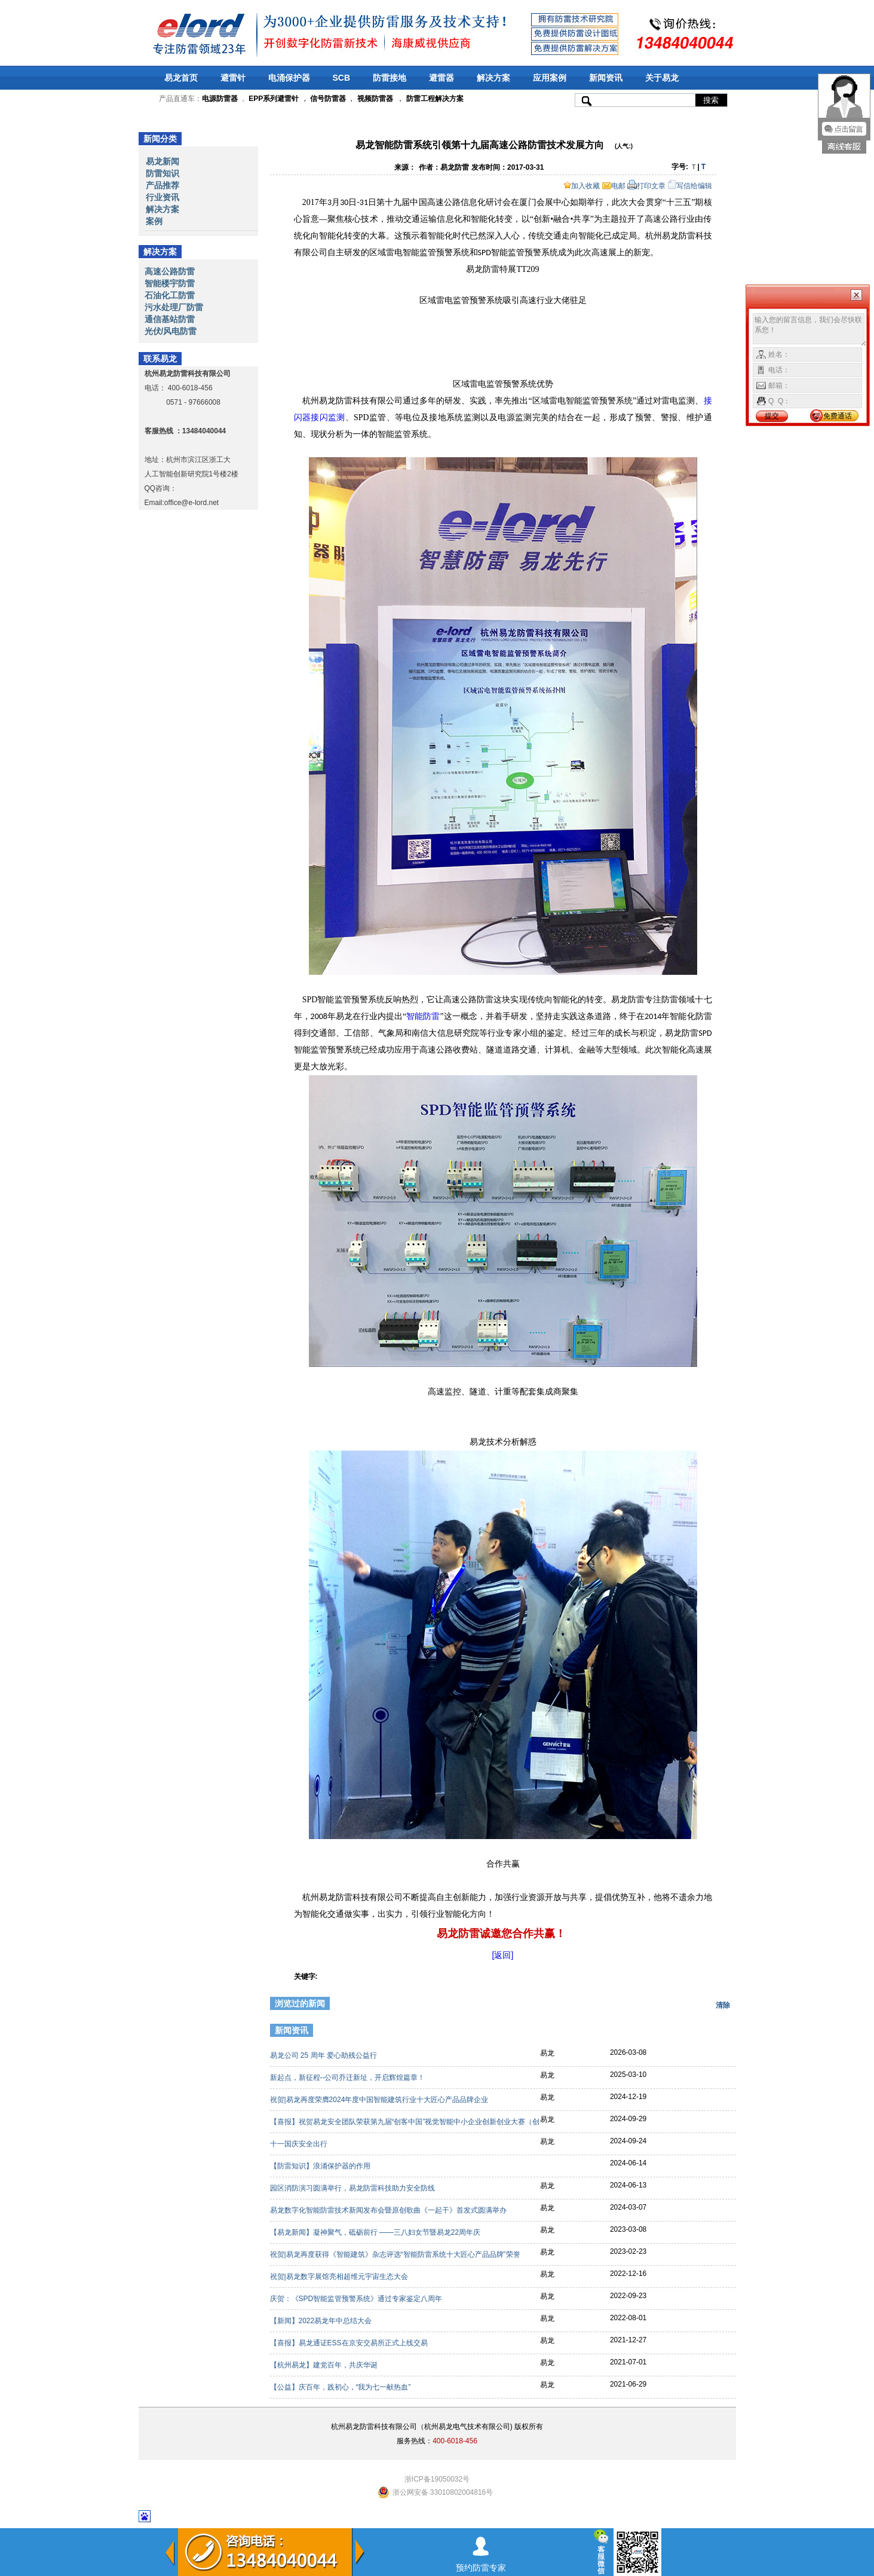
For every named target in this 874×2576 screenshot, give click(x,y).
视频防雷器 (375, 98)
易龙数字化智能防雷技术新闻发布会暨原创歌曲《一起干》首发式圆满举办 (389, 2210)
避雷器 (441, 77)
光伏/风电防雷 (171, 331)
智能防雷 (423, 1016)
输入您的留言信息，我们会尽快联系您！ (809, 330)
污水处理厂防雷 (174, 307)
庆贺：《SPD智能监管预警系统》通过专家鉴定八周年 (357, 2298)
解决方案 (493, 77)
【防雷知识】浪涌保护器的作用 (321, 2166)
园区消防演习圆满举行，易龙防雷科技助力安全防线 (353, 2188)
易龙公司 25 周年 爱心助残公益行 (324, 2055)
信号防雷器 (328, 98)
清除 (723, 2005)
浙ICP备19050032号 (437, 2479)
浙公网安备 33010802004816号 (442, 2492)
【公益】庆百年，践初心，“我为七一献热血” (341, 2387)
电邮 (613, 186)
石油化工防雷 (170, 295)
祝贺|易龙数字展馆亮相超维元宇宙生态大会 (340, 2276)
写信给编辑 (690, 186)
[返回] (503, 1955)
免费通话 (837, 416)
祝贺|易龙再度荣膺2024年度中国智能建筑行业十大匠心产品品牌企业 (380, 2099)
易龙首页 (181, 77)
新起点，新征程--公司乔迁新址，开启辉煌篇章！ (348, 2077)
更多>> (715, 2032)
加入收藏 (582, 186)
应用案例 (549, 77)
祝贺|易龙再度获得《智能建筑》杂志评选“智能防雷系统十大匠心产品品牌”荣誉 (396, 2254)
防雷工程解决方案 (433, 98)
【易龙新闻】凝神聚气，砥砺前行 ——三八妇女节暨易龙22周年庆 (376, 2232)
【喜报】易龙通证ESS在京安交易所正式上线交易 (350, 2343)
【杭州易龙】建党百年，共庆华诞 (324, 2365)
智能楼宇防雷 (170, 283)
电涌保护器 (289, 77)
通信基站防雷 (170, 319)
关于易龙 (662, 77)
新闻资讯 (605, 77)
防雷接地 (389, 77)
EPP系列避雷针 (274, 98)
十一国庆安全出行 (299, 2144)
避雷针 (233, 77)
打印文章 (646, 186)
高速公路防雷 (170, 271)
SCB (342, 77)
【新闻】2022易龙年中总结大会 (322, 2321)
